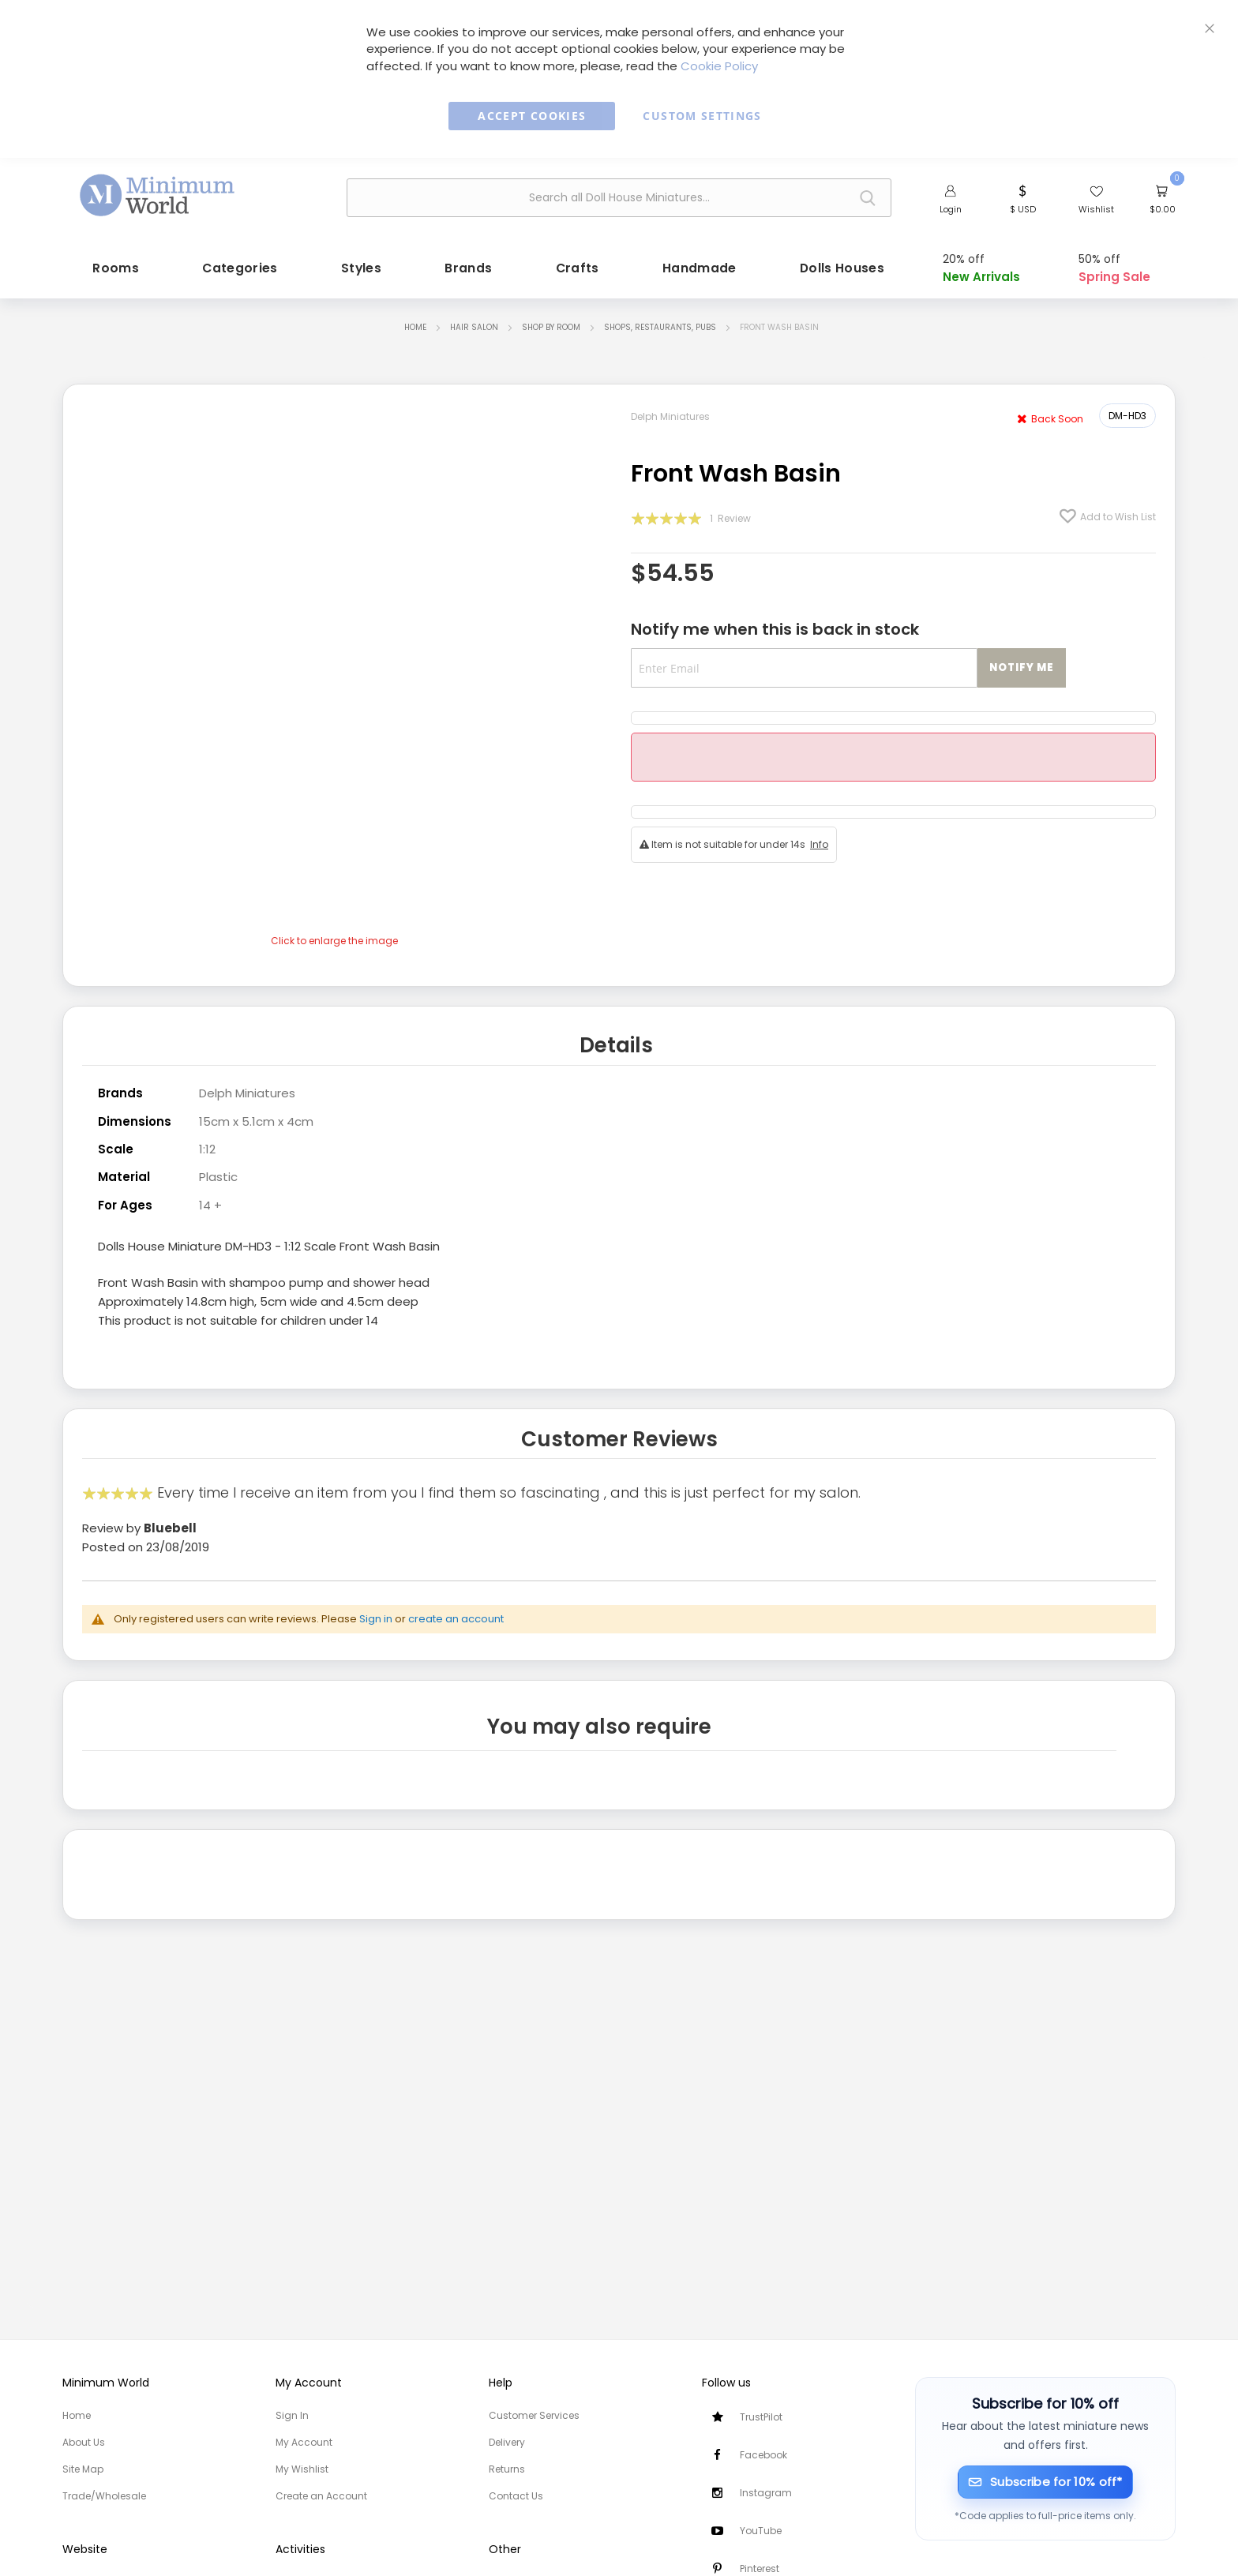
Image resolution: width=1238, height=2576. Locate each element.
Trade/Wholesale (104, 2496)
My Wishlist (302, 2469)
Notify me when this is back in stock (775, 629)
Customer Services (534, 2415)
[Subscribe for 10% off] (1046, 2481)
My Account (304, 2442)
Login (951, 209)
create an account (456, 1618)
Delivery (507, 2442)
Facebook (763, 2455)
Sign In (292, 2415)
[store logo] (157, 195)
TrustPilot (761, 2417)
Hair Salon (474, 327)
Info (819, 844)
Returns (507, 2469)
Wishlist (1096, 209)
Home (415, 327)
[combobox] (619, 197)
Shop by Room (551, 327)
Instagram (766, 2492)
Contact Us (516, 2496)
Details (616, 1045)
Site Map (82, 2469)
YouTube (761, 2530)
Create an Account (321, 2496)
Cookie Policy (719, 66)
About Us (83, 2442)
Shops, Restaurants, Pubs (660, 327)
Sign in (375, 1618)
